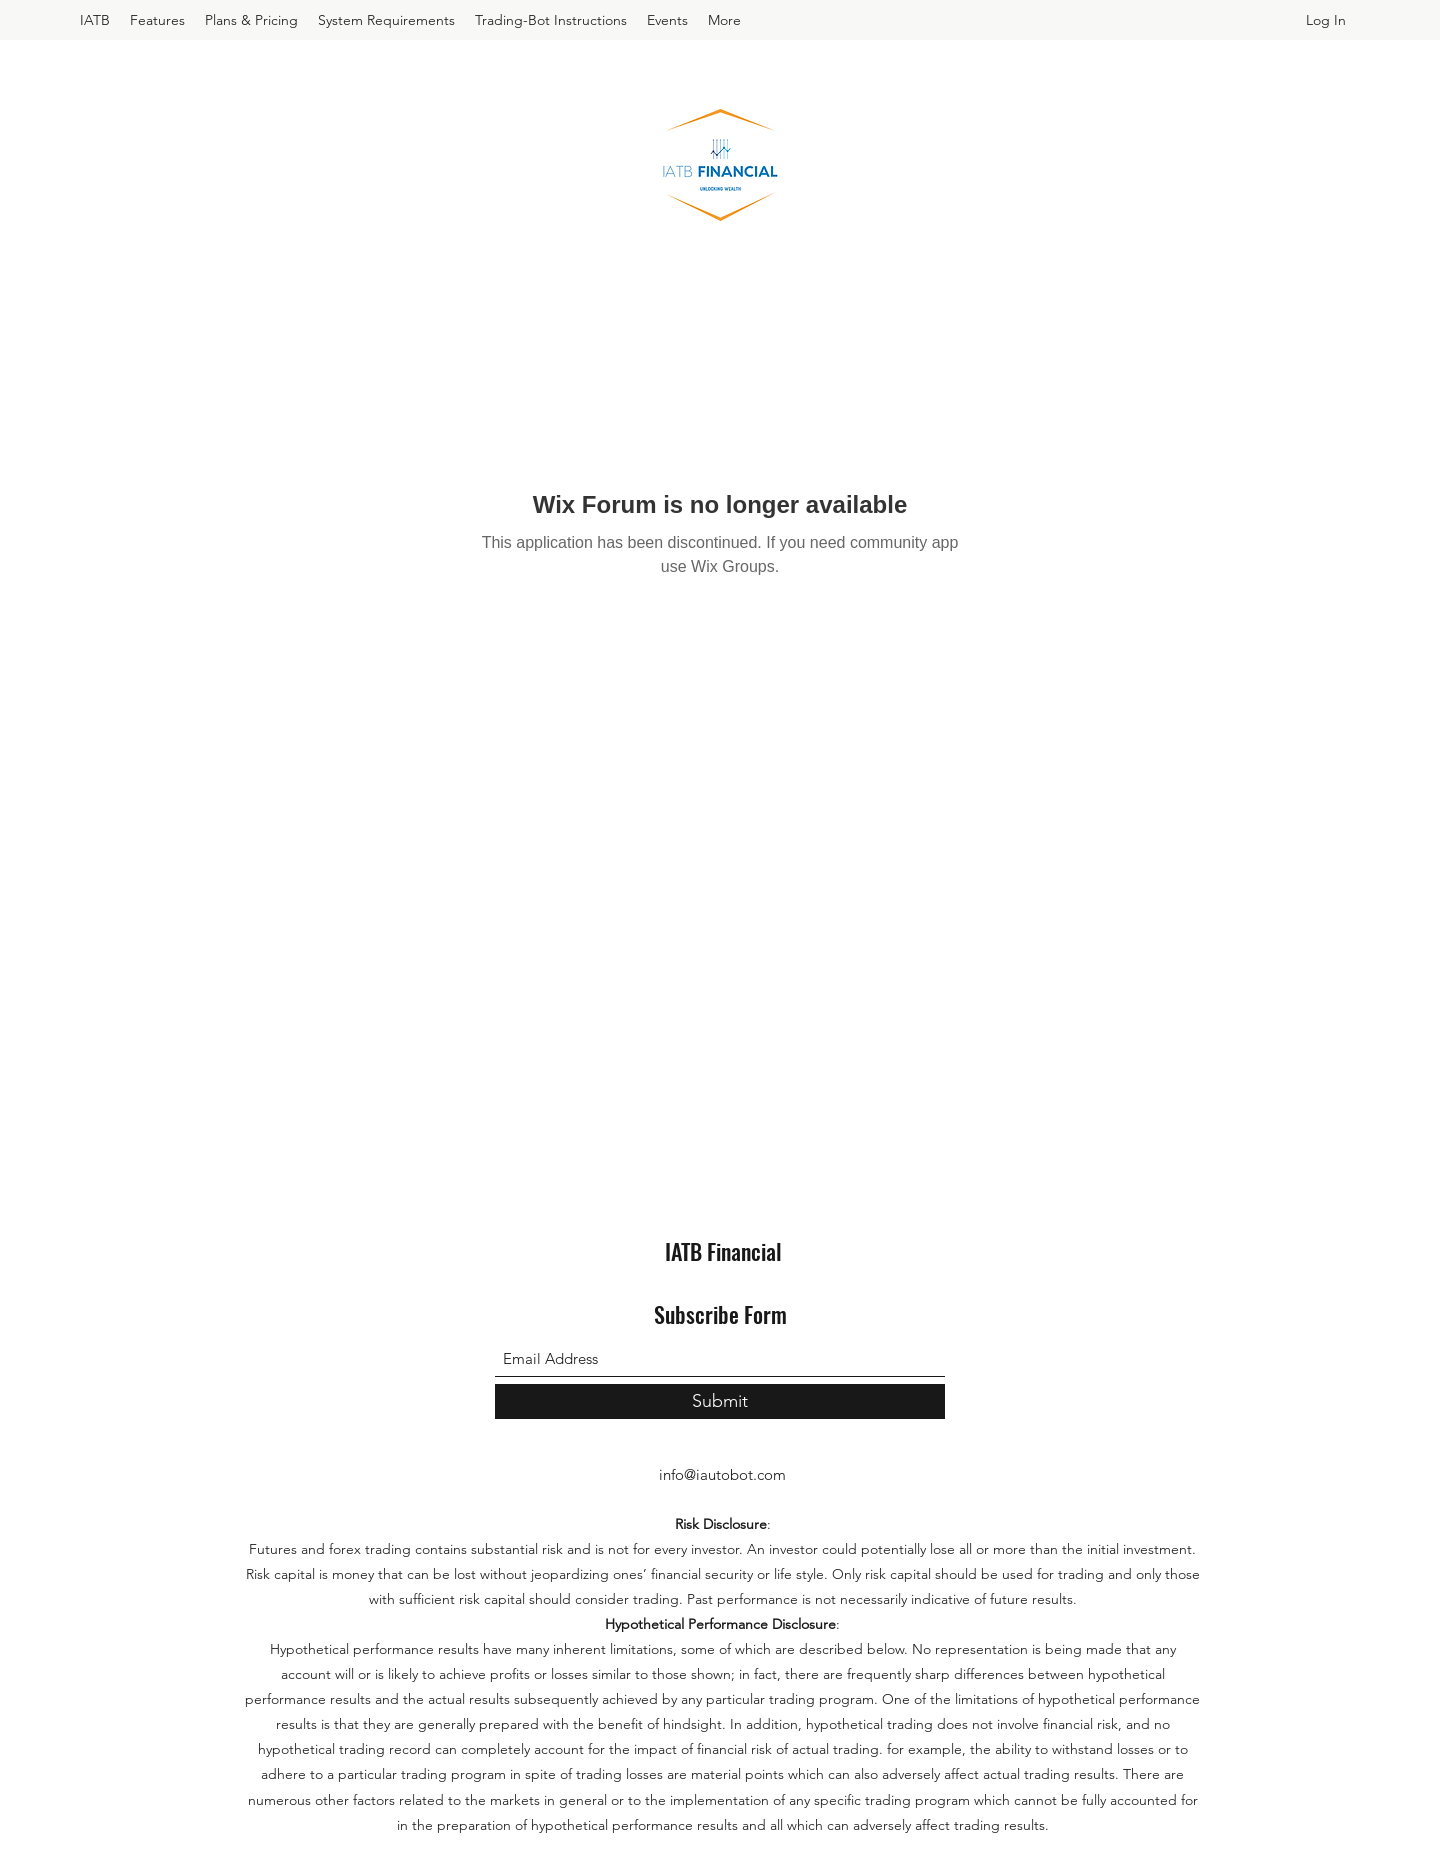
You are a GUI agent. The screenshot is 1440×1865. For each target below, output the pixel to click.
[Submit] (720, 1401)
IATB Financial (723, 1251)
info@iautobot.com (722, 1474)
